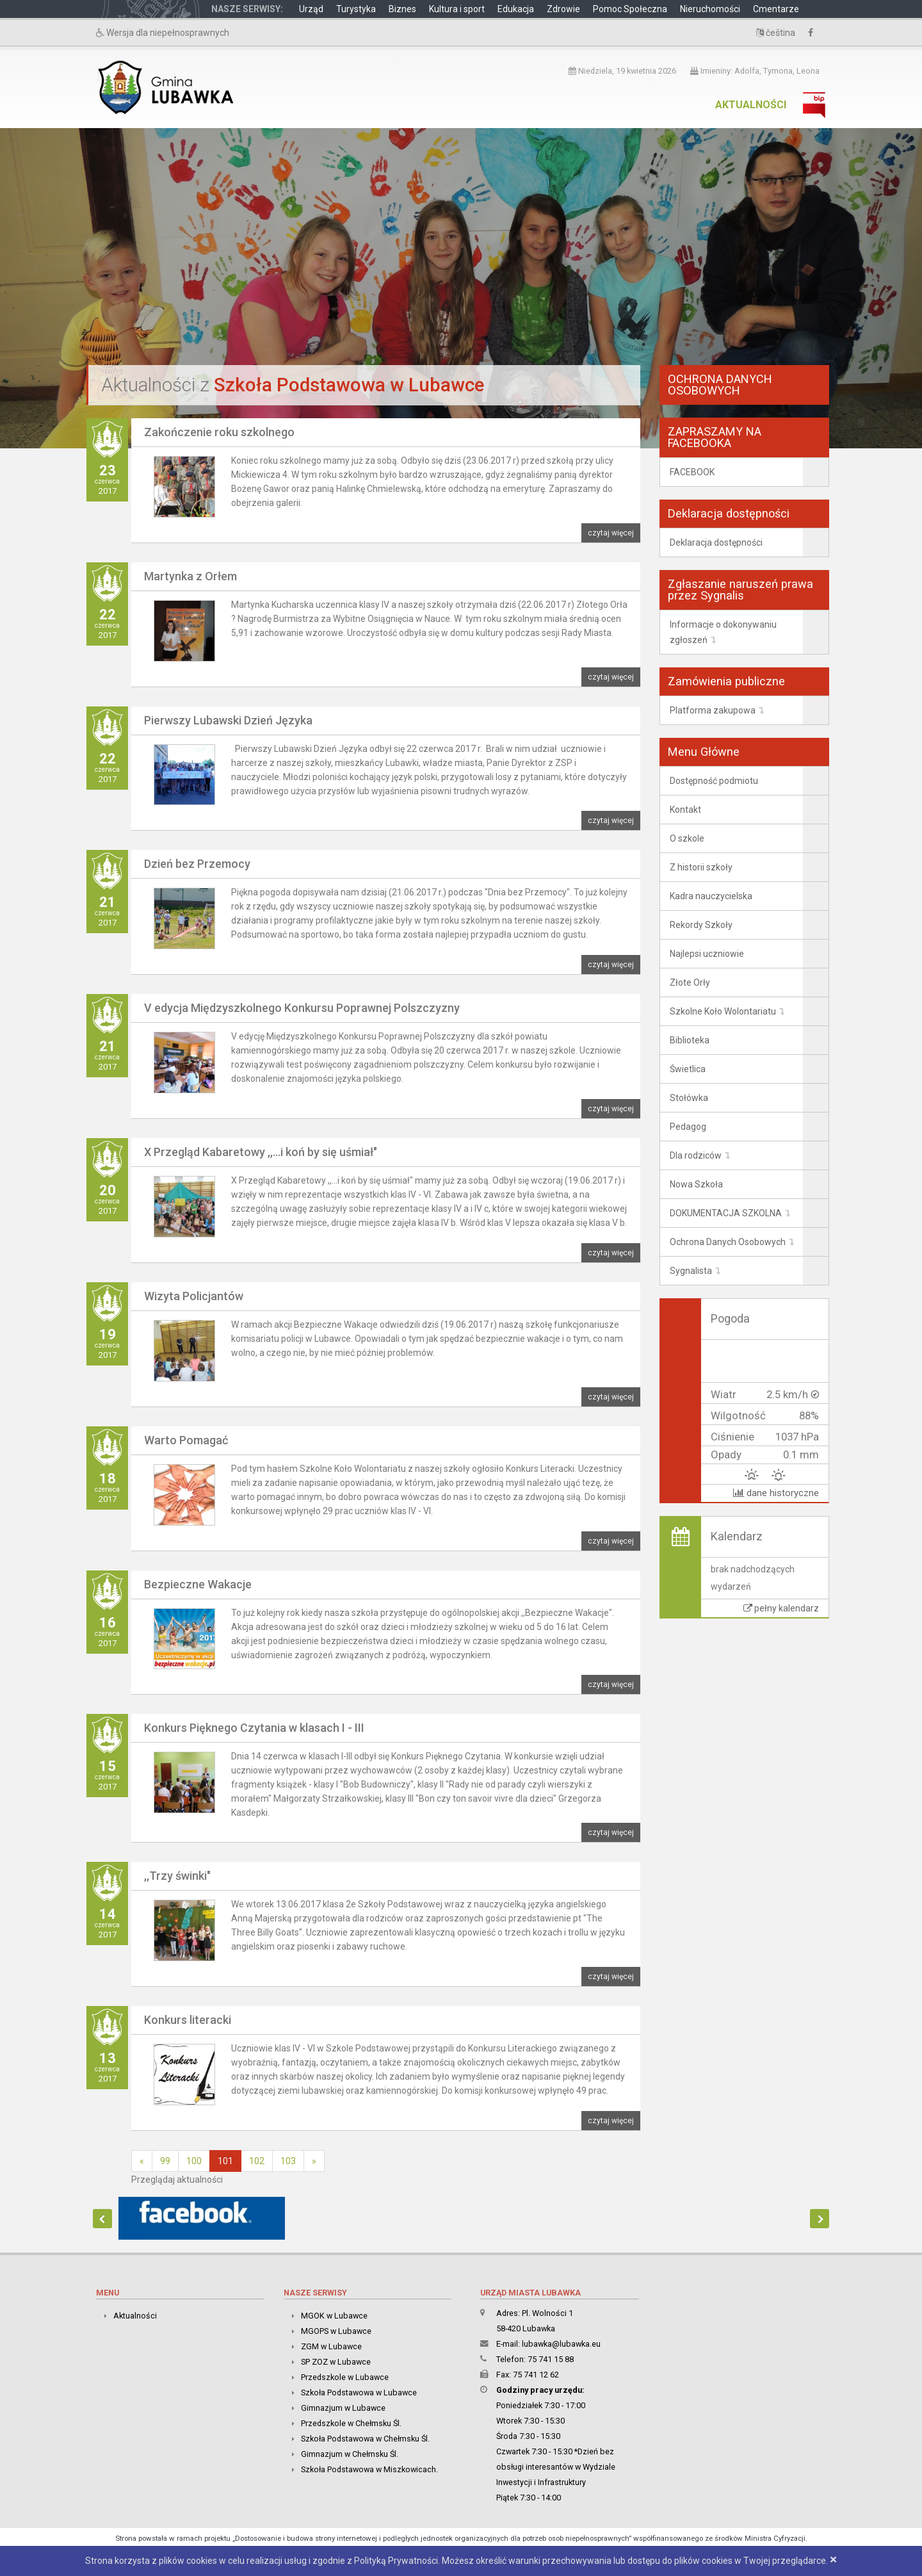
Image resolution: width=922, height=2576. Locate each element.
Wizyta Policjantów (193, 1296)
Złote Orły (690, 982)
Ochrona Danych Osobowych (728, 1242)
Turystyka (356, 9)
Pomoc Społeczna (630, 9)
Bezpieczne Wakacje (198, 1584)
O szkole (687, 838)
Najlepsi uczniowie (707, 954)
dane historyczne (776, 1493)
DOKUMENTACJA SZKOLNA (726, 1213)
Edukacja (515, 9)
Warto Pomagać (186, 1440)
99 (165, 2161)
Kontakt (685, 809)
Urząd (311, 9)
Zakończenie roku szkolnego (219, 432)
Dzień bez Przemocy (197, 863)
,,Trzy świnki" (177, 1875)
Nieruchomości (710, 9)
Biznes (402, 9)
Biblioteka (689, 1040)
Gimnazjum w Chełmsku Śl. (349, 2454)
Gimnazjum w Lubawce (343, 2408)
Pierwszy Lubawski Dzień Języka (228, 720)
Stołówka (689, 1098)
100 (194, 2161)
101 (225, 2161)
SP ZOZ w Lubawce (336, 2362)
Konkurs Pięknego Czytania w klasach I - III (254, 1727)
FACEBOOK (692, 472)
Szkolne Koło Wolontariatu (723, 1011)
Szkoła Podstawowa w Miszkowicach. (369, 2469)
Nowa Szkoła (696, 1184)
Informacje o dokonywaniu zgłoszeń (723, 632)
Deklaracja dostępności (716, 542)
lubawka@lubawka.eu (561, 2344)
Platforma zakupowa (713, 710)
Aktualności (750, 105)
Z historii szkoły (701, 867)
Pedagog (688, 1126)
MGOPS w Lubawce (336, 2331)
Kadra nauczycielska (711, 896)
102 (256, 2161)
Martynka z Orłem (190, 576)
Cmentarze (776, 9)
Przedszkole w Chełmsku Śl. (351, 2423)
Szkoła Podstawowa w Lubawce (359, 2392)
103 (288, 2161)
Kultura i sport (457, 9)
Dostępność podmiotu (714, 781)
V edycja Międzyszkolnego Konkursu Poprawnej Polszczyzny (302, 1008)
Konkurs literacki (187, 2019)
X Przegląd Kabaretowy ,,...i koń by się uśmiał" (260, 1152)
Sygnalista (691, 1271)
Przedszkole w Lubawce (345, 2377)
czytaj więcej (611, 532)
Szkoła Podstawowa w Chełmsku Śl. (365, 2438)
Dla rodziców (696, 1155)
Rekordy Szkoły (701, 925)
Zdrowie (563, 9)
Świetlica (688, 1069)
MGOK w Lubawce (334, 2315)
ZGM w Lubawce (331, 2346)
